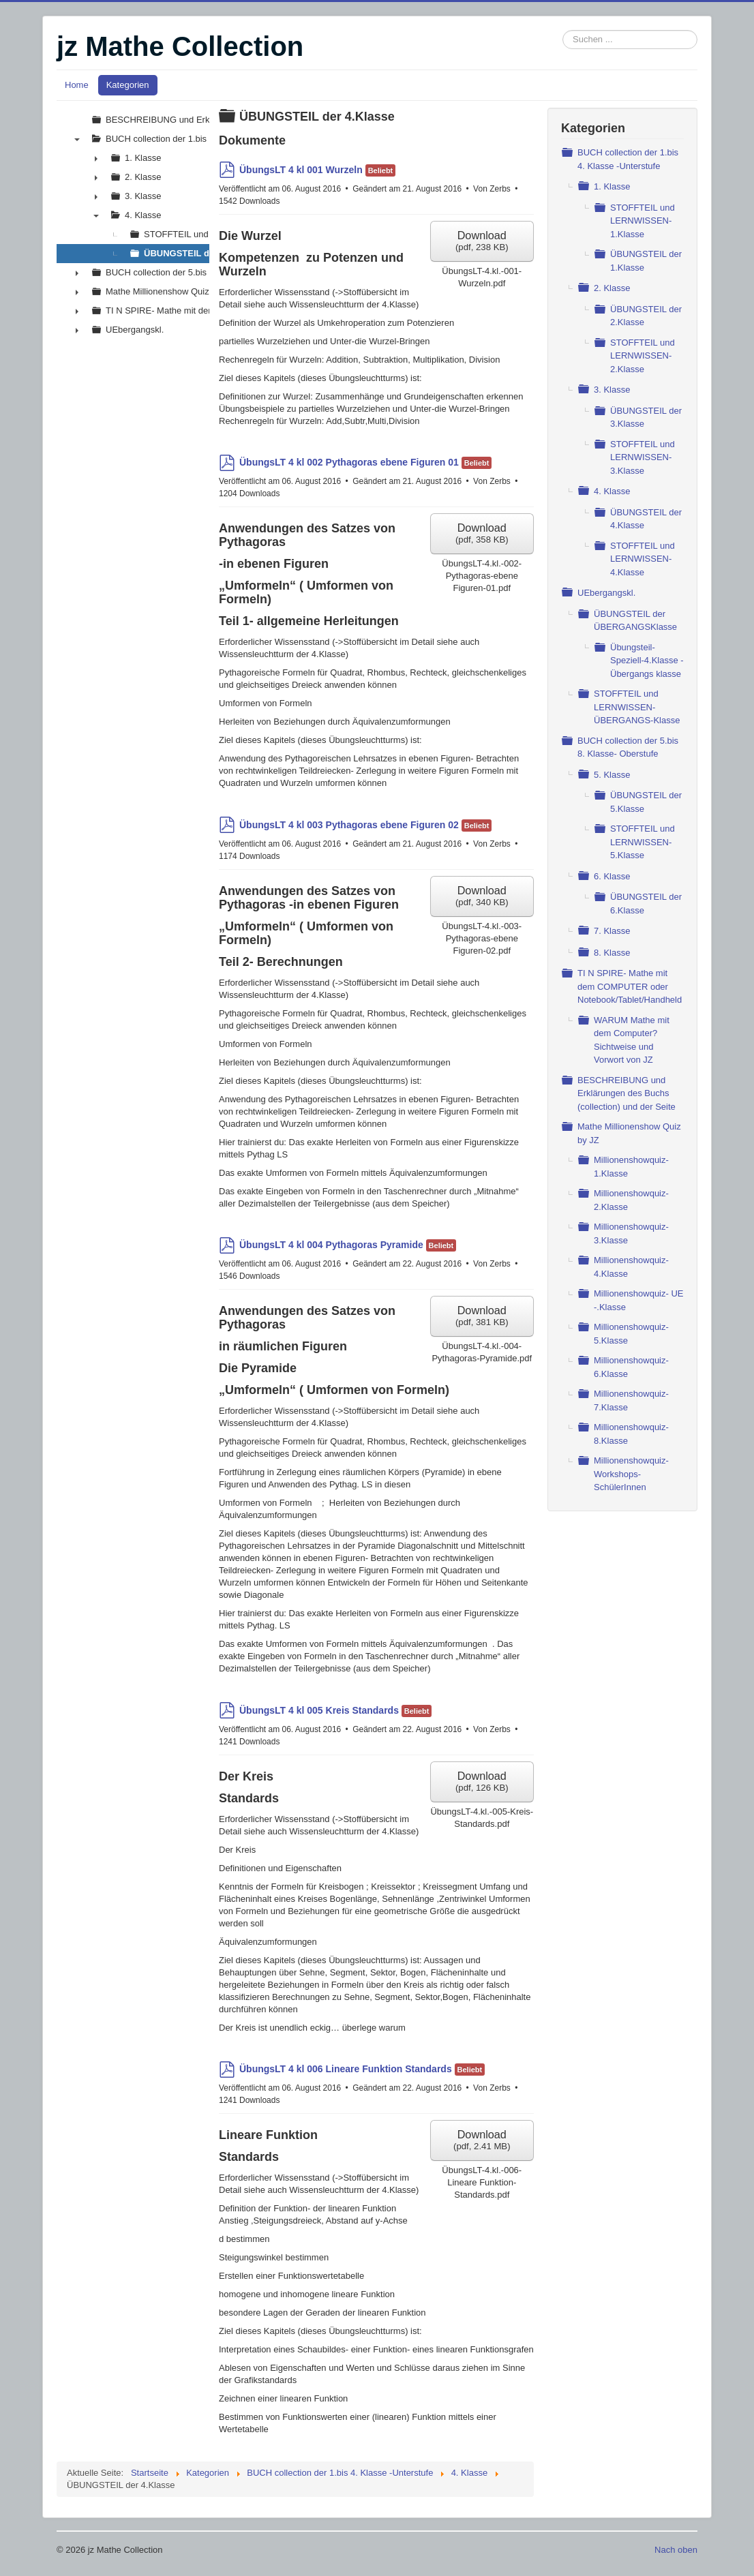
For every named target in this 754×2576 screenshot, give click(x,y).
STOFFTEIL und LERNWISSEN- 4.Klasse (642, 559)
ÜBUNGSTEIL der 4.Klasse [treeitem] (200, 253)
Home (77, 85)
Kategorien (127, 85)
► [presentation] (96, 158)
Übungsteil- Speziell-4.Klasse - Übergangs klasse (647, 660)
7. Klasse (612, 931)
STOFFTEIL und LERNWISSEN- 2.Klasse (642, 355)
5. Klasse (612, 775)
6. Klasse (612, 876)
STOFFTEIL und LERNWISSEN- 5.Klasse (642, 841)
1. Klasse (612, 186)
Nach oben (675, 2550)
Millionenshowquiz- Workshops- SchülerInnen (631, 1473)
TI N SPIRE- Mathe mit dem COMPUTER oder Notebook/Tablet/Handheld (629, 986)
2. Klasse (612, 288)
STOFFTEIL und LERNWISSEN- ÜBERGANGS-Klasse (637, 706)
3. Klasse (612, 389)
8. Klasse (612, 953)
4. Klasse (612, 491)
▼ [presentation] (77, 139)
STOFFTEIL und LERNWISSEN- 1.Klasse (642, 220)
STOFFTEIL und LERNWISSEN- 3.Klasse (642, 457)
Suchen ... (562, 30)
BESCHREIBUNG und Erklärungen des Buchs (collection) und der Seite (626, 1093)
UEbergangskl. (606, 593)
